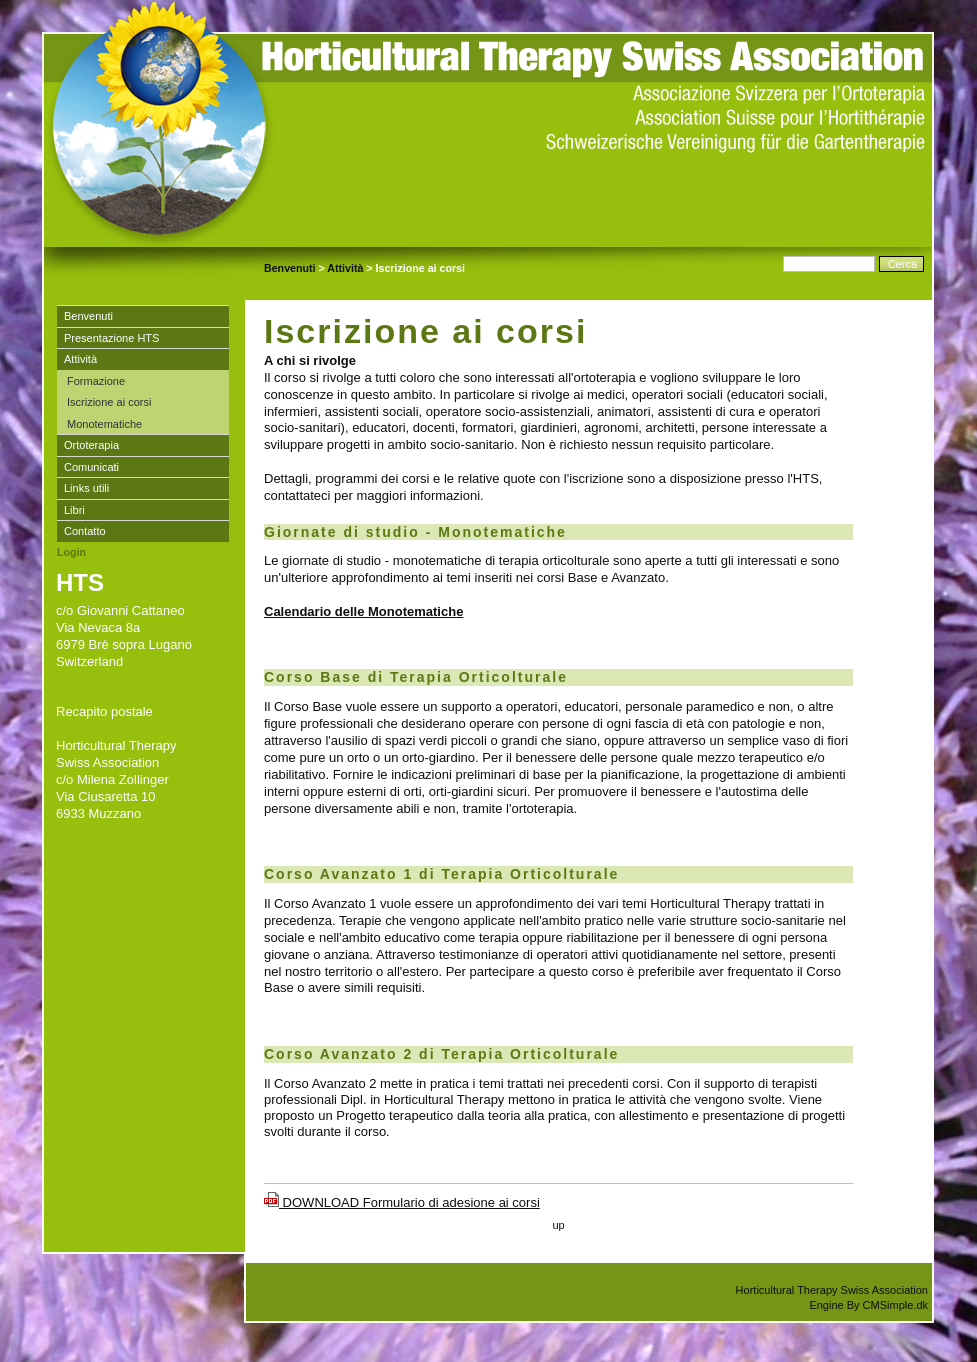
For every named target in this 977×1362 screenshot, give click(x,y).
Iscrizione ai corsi (109, 402)
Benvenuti (290, 268)
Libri (74, 510)
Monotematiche (104, 424)
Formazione (97, 381)
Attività (345, 268)
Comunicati (91, 467)
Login (71, 552)
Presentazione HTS (111, 338)
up (558, 1225)
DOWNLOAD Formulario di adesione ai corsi (402, 1202)
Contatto (85, 531)
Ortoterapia (91, 445)
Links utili (86, 488)
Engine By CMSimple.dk (868, 1305)
